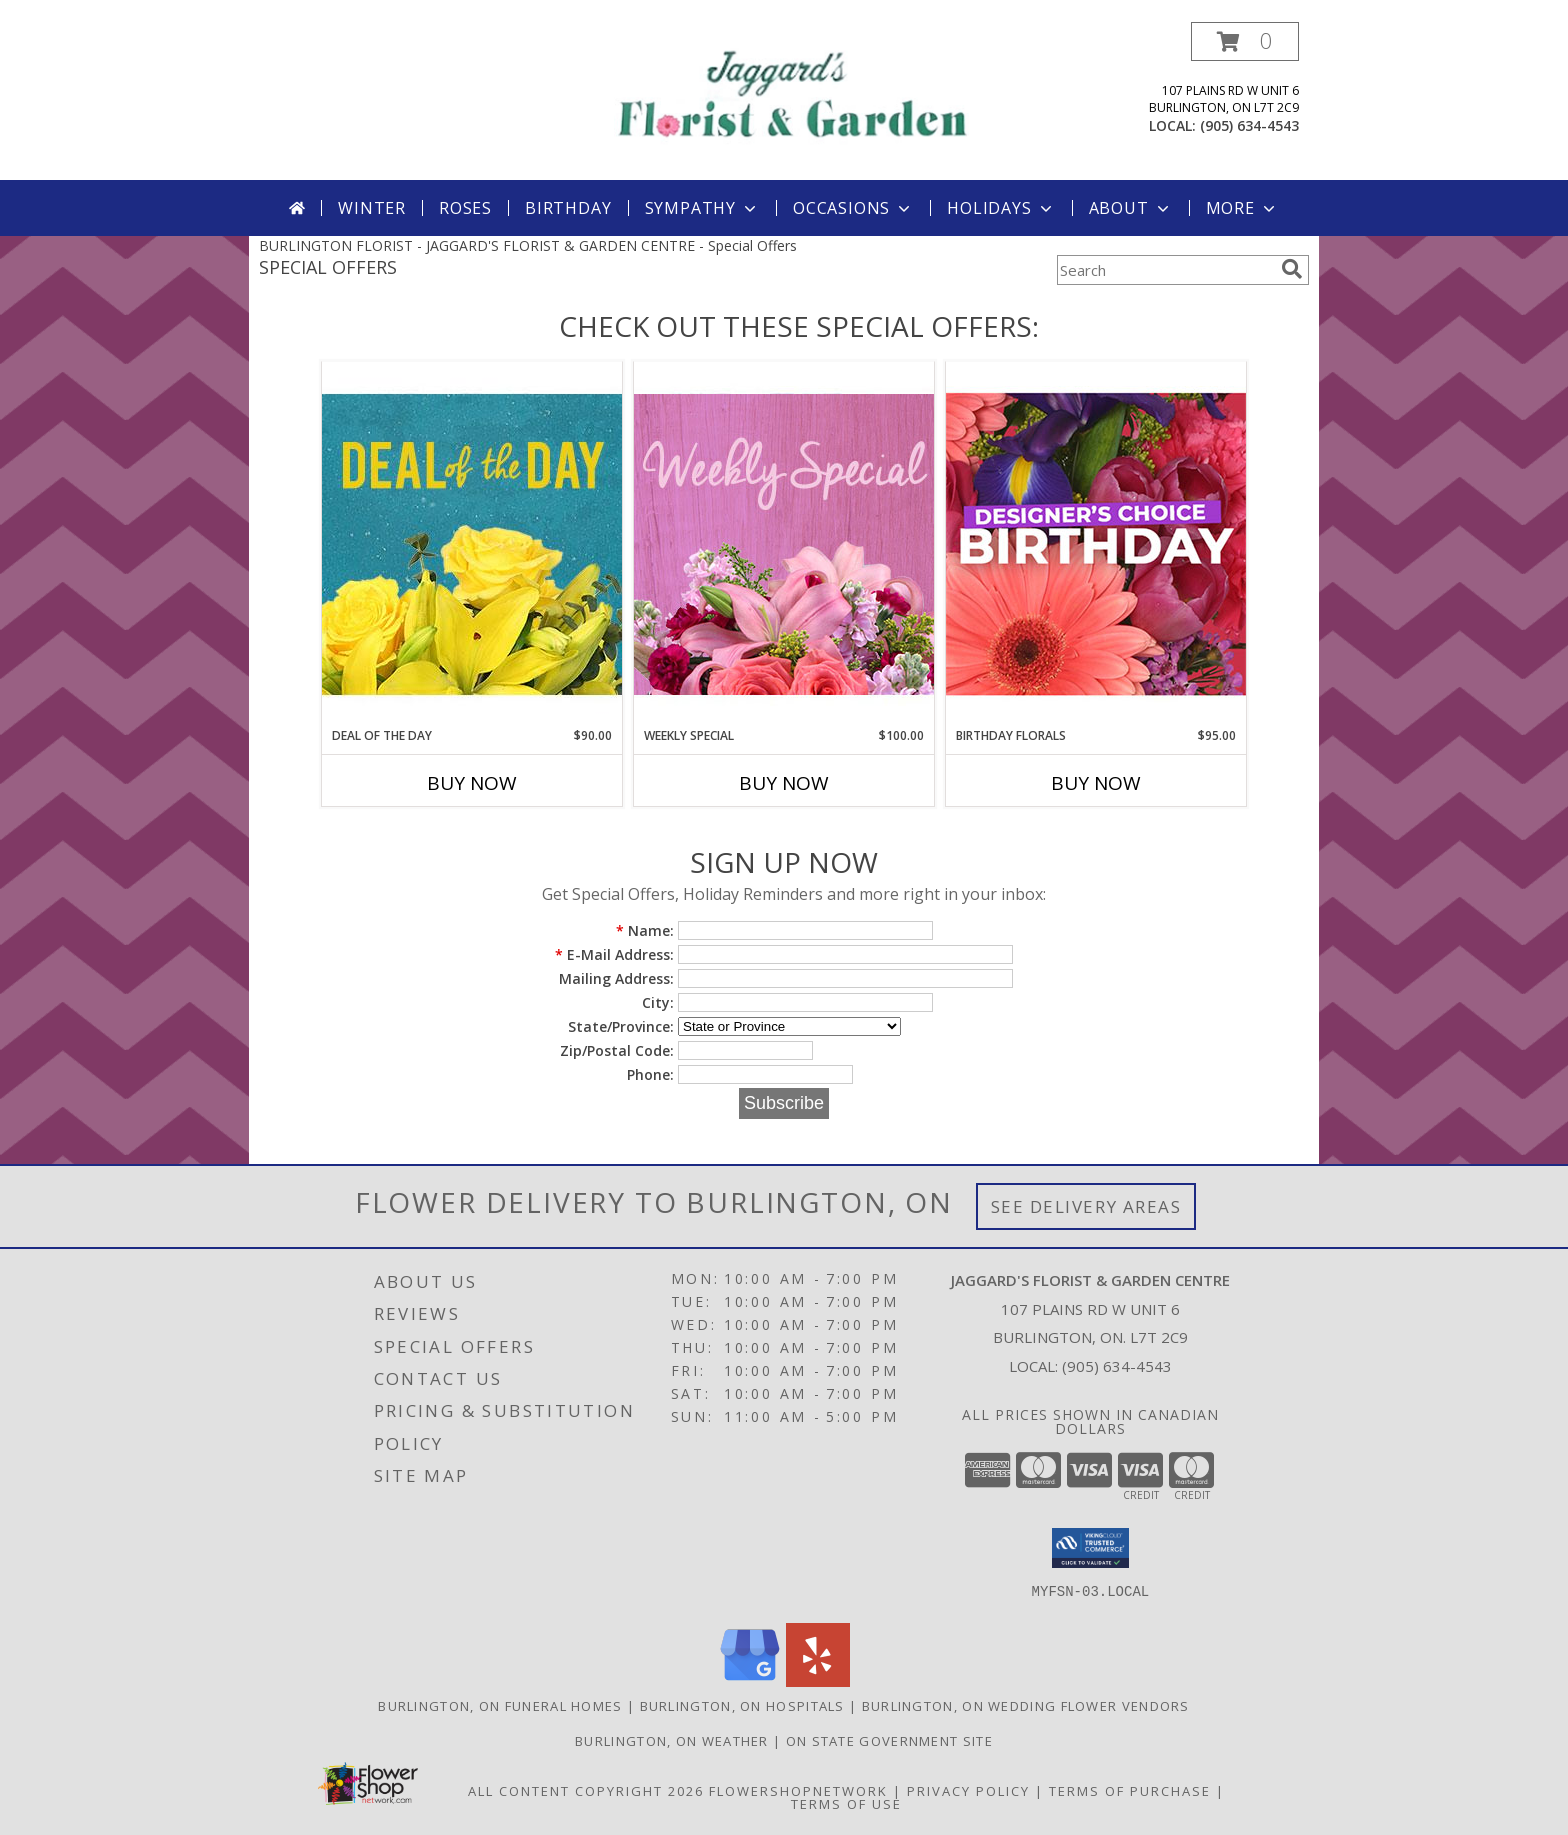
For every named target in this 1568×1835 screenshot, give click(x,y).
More (1242, 208)
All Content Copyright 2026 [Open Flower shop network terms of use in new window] (586, 1791)
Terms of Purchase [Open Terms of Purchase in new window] (1130, 1791)
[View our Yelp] (818, 1681)
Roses (465, 208)
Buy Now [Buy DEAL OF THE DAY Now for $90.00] (472, 783)
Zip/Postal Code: (617, 1050)
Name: (645, 930)
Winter (372, 208)
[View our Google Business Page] (750, 1681)
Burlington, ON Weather (672, 1741)
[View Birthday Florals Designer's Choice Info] (1096, 543)
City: (658, 1002)
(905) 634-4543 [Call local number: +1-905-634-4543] (1249, 125)
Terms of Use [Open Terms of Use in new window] (846, 1804)
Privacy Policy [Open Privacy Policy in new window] (968, 1791)
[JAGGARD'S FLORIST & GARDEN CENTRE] (791, 90)
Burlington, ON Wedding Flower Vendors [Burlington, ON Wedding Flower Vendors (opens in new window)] (1026, 1706)
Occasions (853, 208)
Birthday (568, 208)
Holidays (1001, 208)
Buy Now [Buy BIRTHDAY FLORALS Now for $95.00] (1096, 783)
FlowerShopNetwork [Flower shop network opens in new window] (798, 1791)
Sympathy (702, 208)
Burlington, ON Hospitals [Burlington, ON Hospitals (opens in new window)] (742, 1706)
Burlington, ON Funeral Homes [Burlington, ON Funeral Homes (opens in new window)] (500, 1706)
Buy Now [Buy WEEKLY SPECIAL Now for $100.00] (784, 783)
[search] (1292, 269)
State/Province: (621, 1026)
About (1131, 208)
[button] (1245, 41)
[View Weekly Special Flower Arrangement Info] (784, 543)
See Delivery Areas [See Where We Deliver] (1086, 1206)
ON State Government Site (889, 1741)
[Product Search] (1165, 270)
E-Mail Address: (614, 954)
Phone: (650, 1074)
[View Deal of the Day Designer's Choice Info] (472, 543)
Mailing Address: (616, 978)
